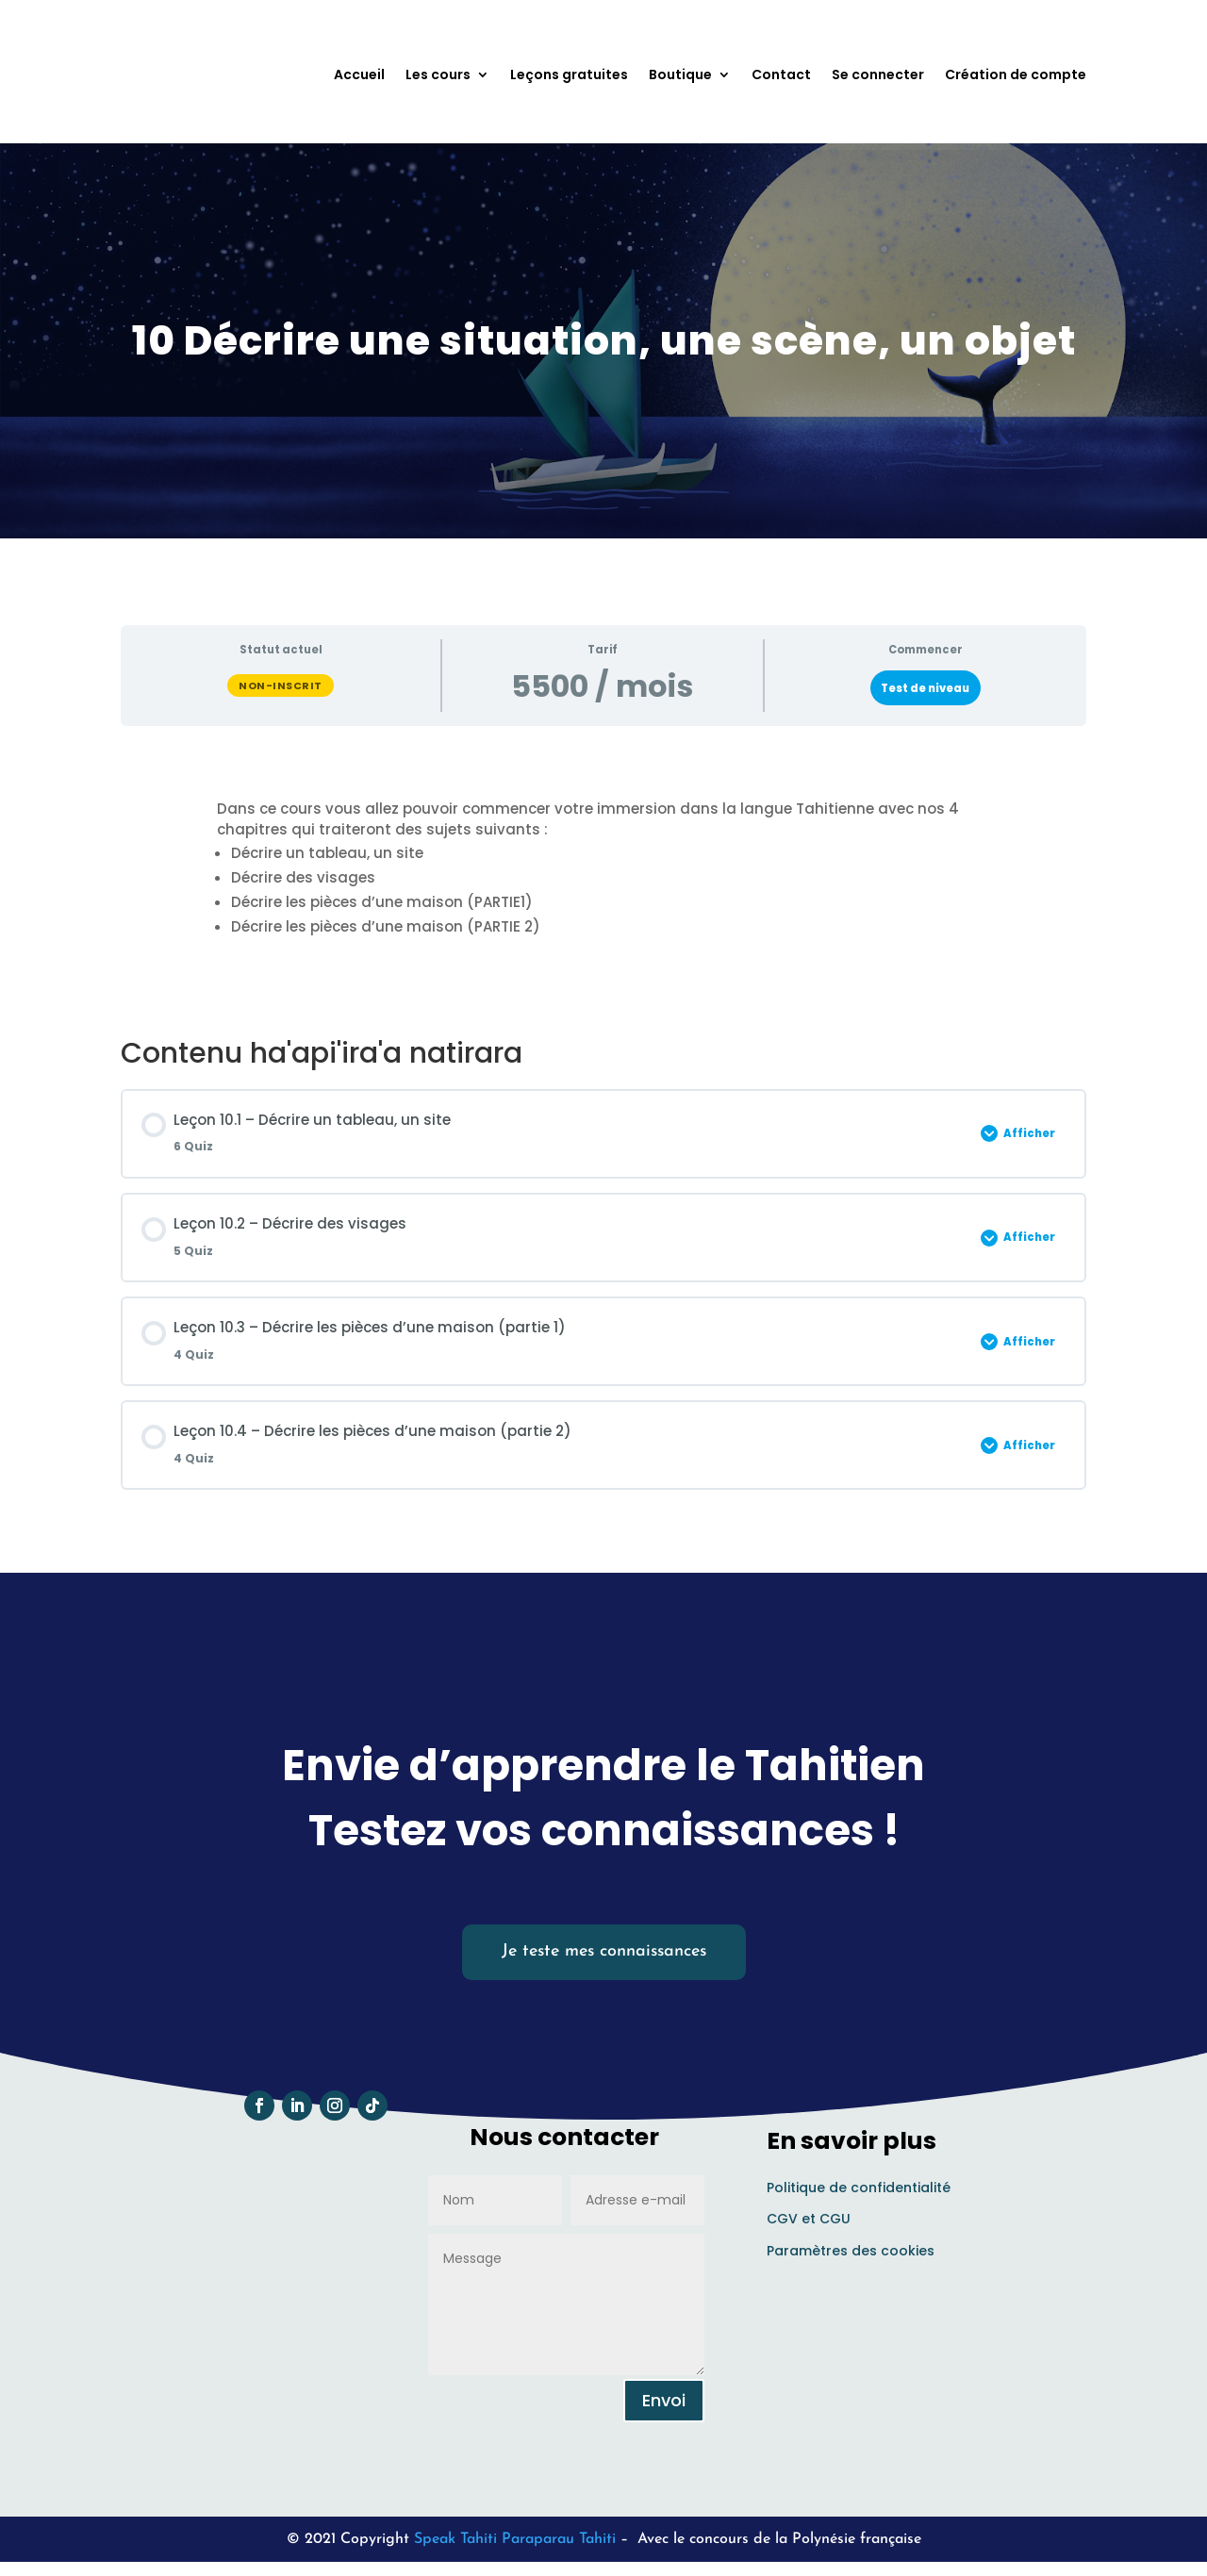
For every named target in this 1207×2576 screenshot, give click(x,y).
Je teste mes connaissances (604, 1958)
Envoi (664, 2406)
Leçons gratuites (569, 74)
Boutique (680, 74)
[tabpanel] (603, 882)
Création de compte (1015, 74)
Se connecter (878, 74)
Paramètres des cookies (850, 2257)
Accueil (359, 74)
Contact (781, 74)
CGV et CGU (809, 2225)
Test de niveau (925, 694)
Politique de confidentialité (859, 2193)
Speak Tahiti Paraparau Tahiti (515, 2544)
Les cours (438, 74)
